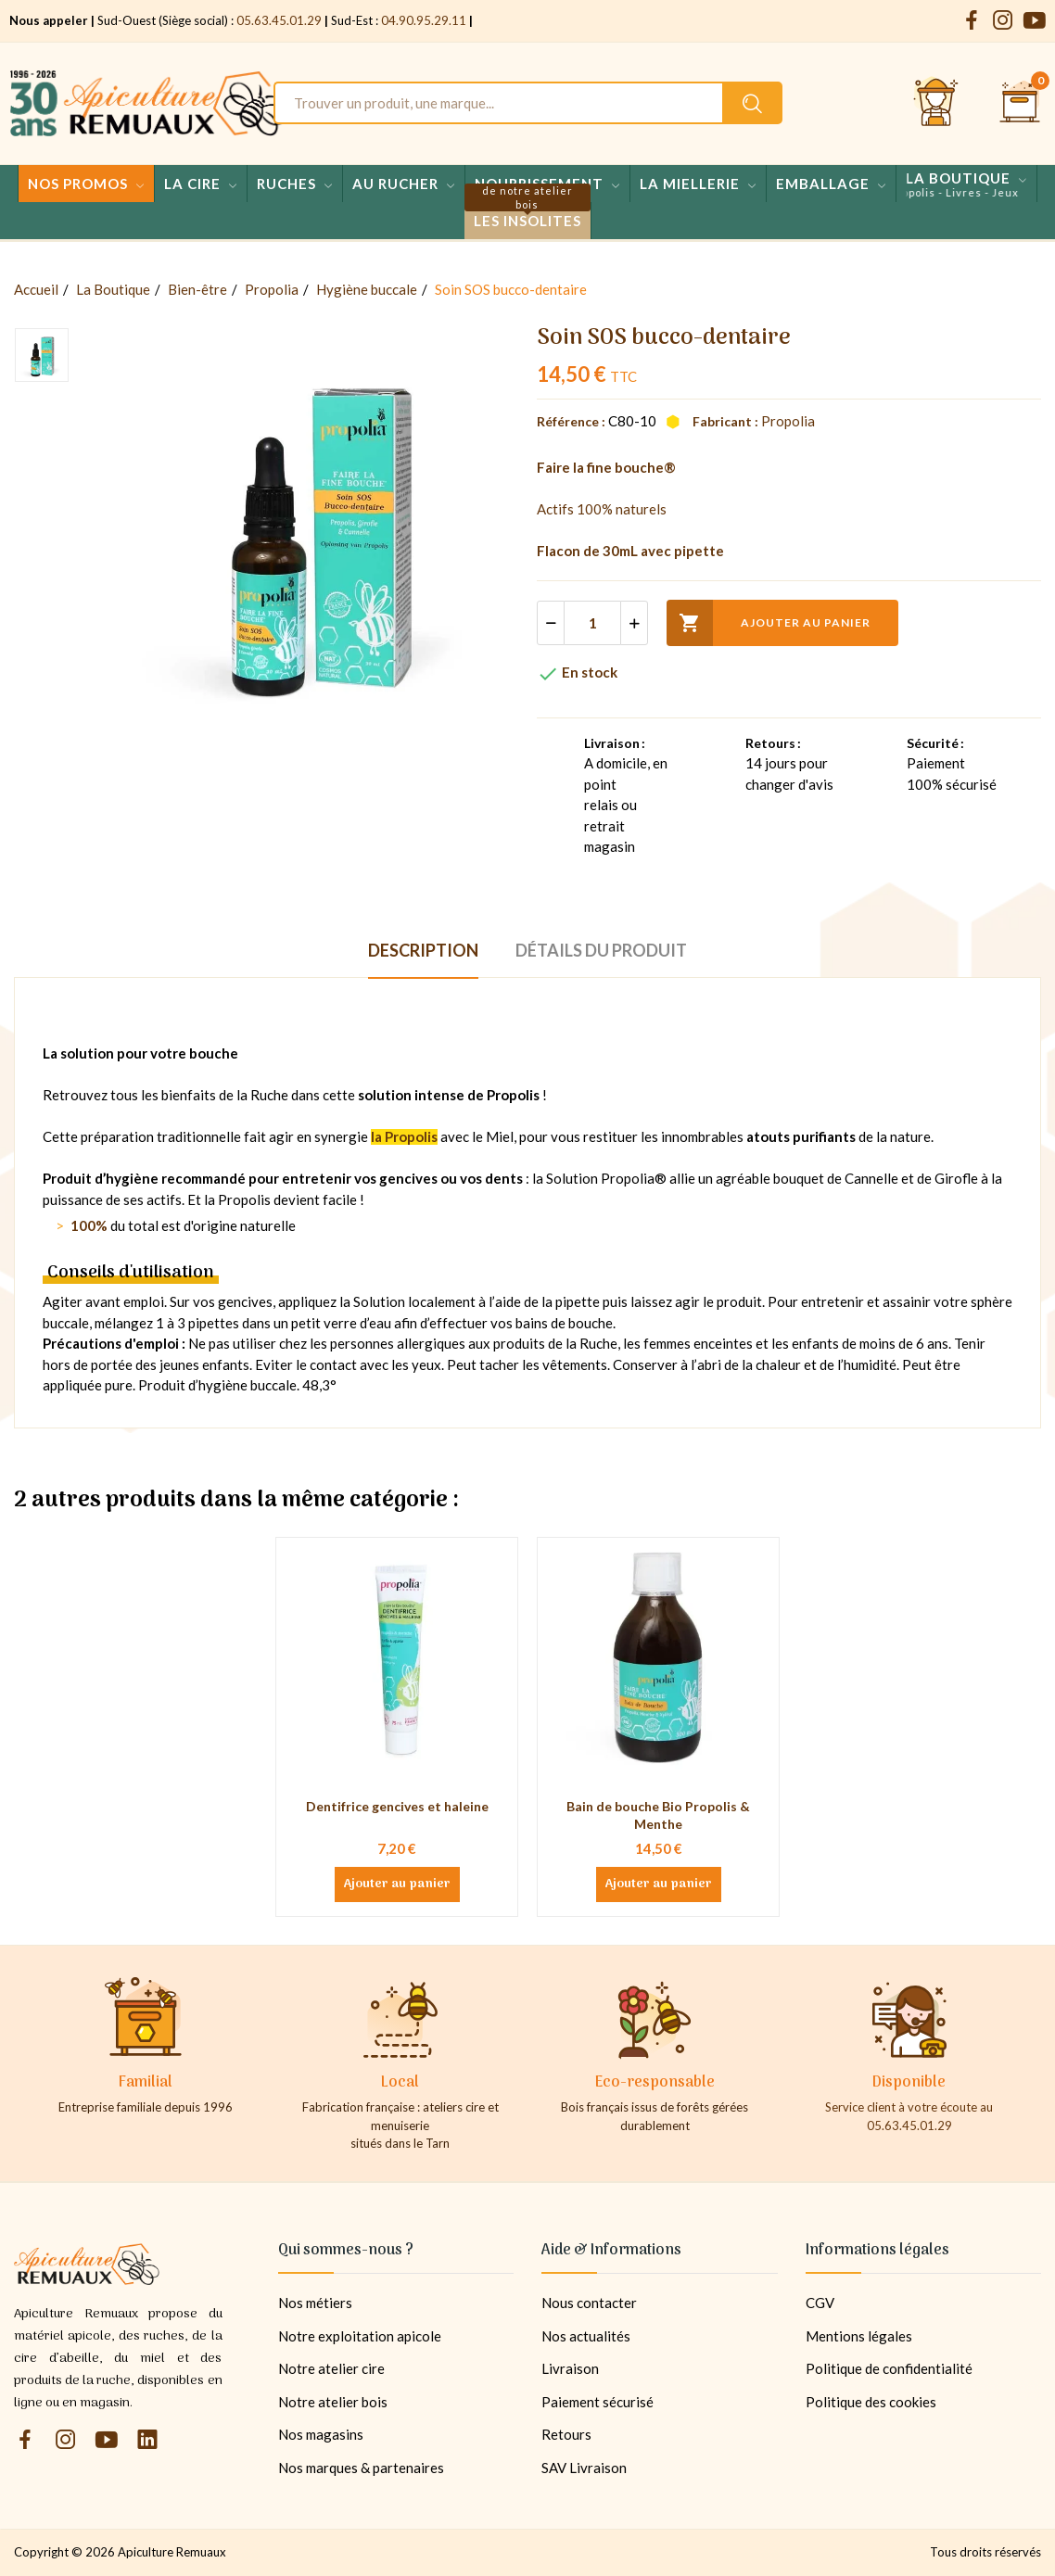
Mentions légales (859, 2336)
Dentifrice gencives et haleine (397, 1806)
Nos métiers (315, 2302)
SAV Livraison (584, 2467)
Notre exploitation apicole (359, 2336)
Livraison (570, 2368)
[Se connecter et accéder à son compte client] (936, 102)
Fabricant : (725, 421)
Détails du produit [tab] (601, 950)
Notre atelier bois (333, 2401)
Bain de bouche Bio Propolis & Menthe (658, 1815)
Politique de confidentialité (889, 2368)
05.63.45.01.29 (279, 20)
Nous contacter (589, 2302)
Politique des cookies (871, 2401)
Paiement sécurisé (597, 2401)
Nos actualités (585, 2336)
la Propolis (404, 1136)
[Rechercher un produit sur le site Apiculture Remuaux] (752, 103)
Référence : (571, 421)
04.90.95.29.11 (423, 20)
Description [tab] (423, 950)
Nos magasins (320, 2434)
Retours (566, 2434)
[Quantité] (592, 623)
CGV (820, 2302)
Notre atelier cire (331, 2368)
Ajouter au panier (769, 623)
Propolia (788, 420)
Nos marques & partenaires (361, 2467)
